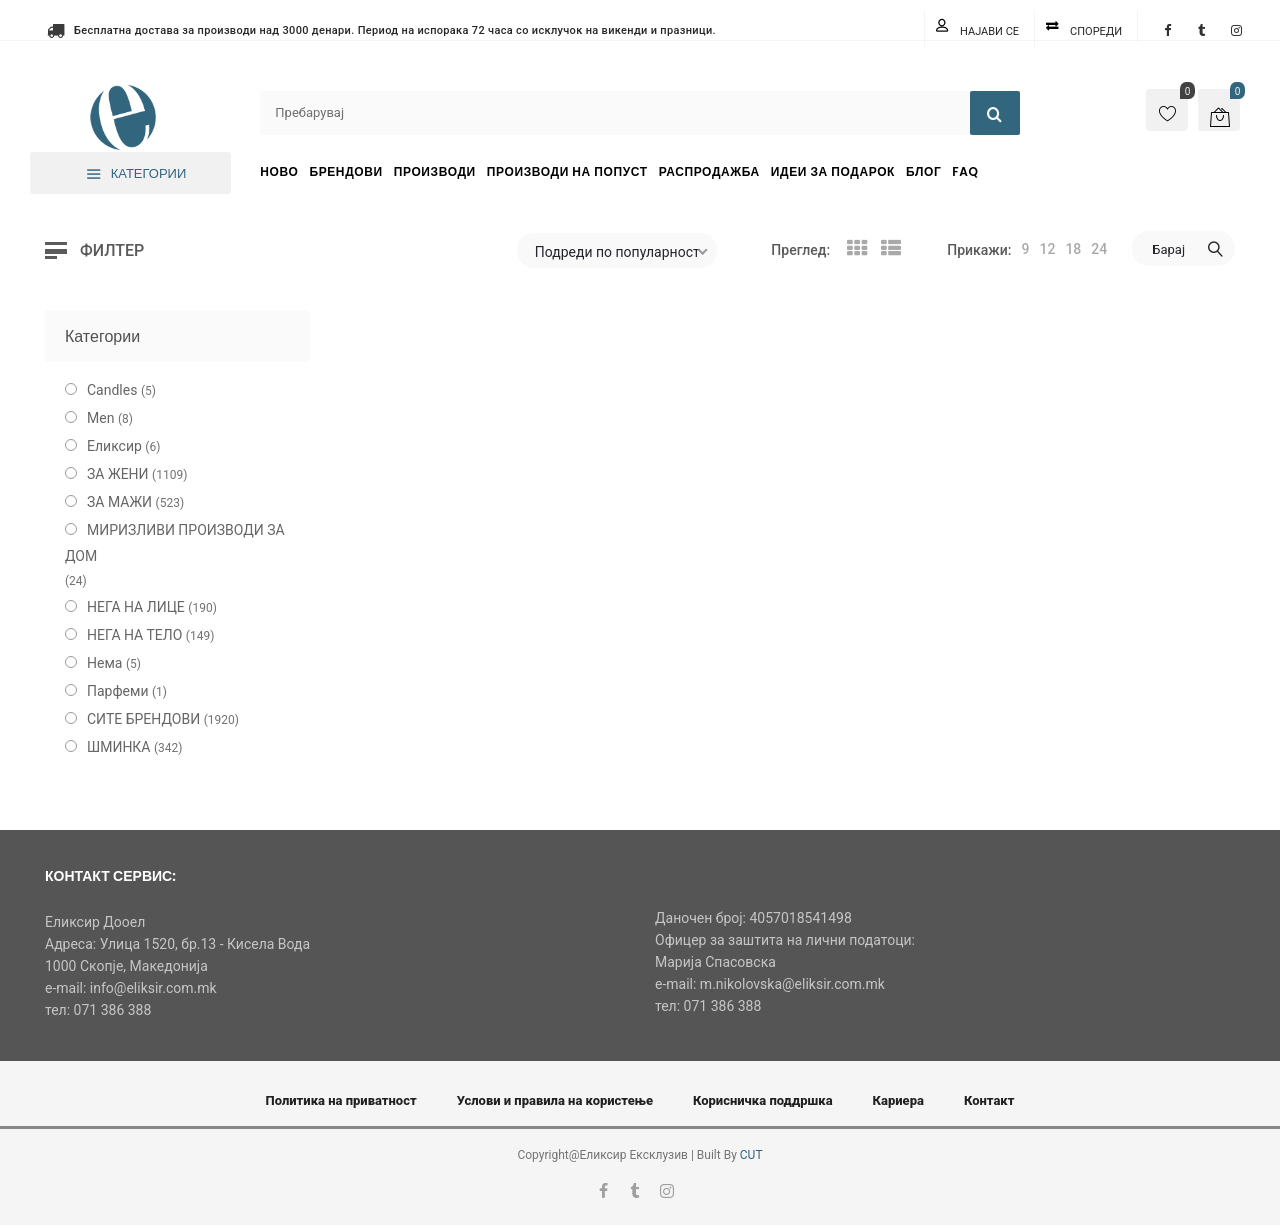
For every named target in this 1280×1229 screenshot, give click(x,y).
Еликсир (114, 446)
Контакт (989, 1100)
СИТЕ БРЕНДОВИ (143, 719)
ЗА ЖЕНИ (118, 474)
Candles (112, 390)
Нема (104, 663)
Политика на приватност (341, 1100)
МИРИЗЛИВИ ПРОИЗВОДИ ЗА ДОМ (175, 543)
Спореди (1096, 31)
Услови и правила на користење (555, 1100)
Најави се (989, 31)
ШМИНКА (119, 747)
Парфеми (118, 691)
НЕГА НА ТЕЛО (134, 635)
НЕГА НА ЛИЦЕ (136, 607)
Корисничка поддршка (763, 1100)
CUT (751, 1155)
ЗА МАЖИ (119, 502)
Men (100, 418)
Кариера (898, 1100)
